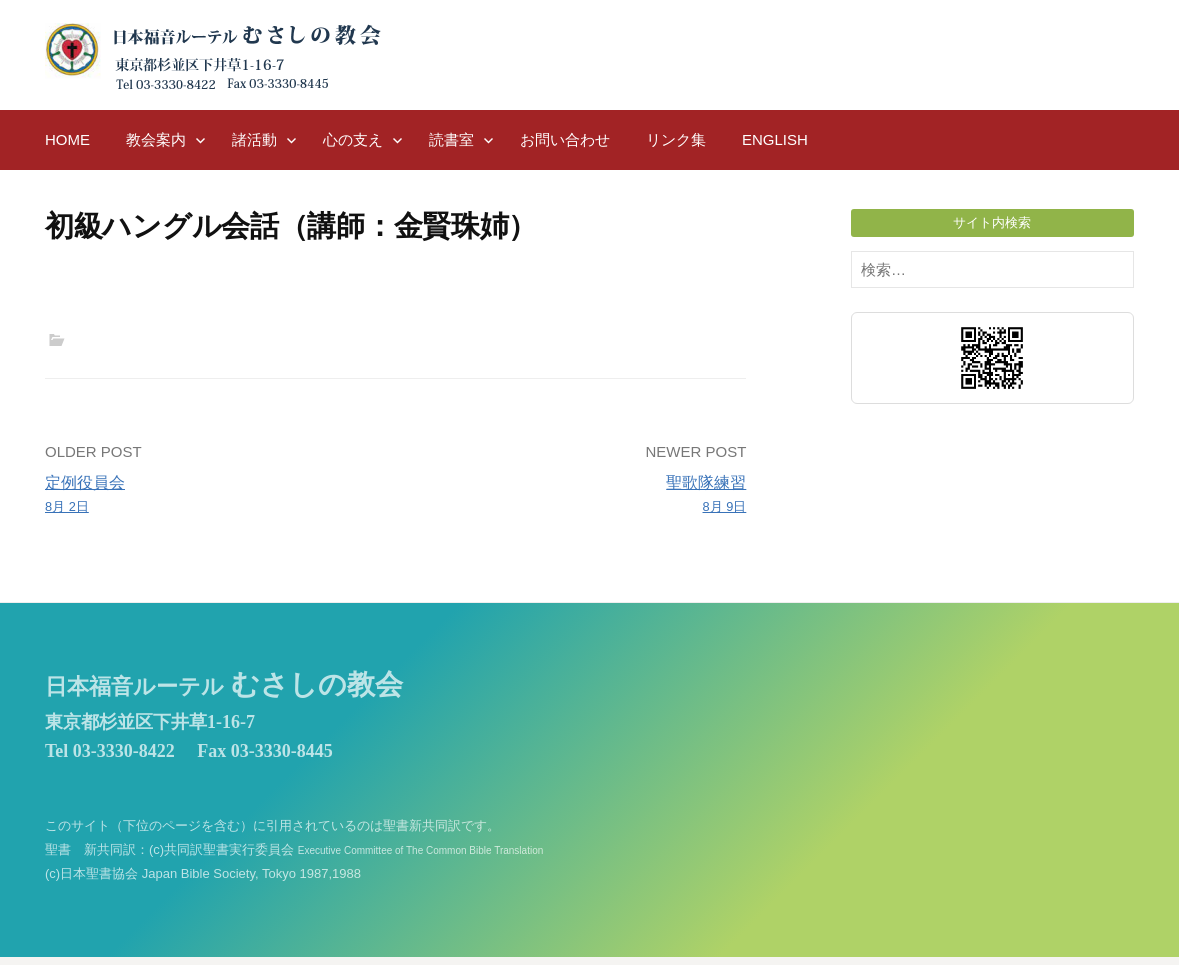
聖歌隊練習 (578, 496)
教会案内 (156, 139)
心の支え (353, 139)
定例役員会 (213, 496)
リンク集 (676, 139)
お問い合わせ (565, 139)
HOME (67, 139)
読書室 (451, 139)
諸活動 (254, 139)
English (775, 139)
